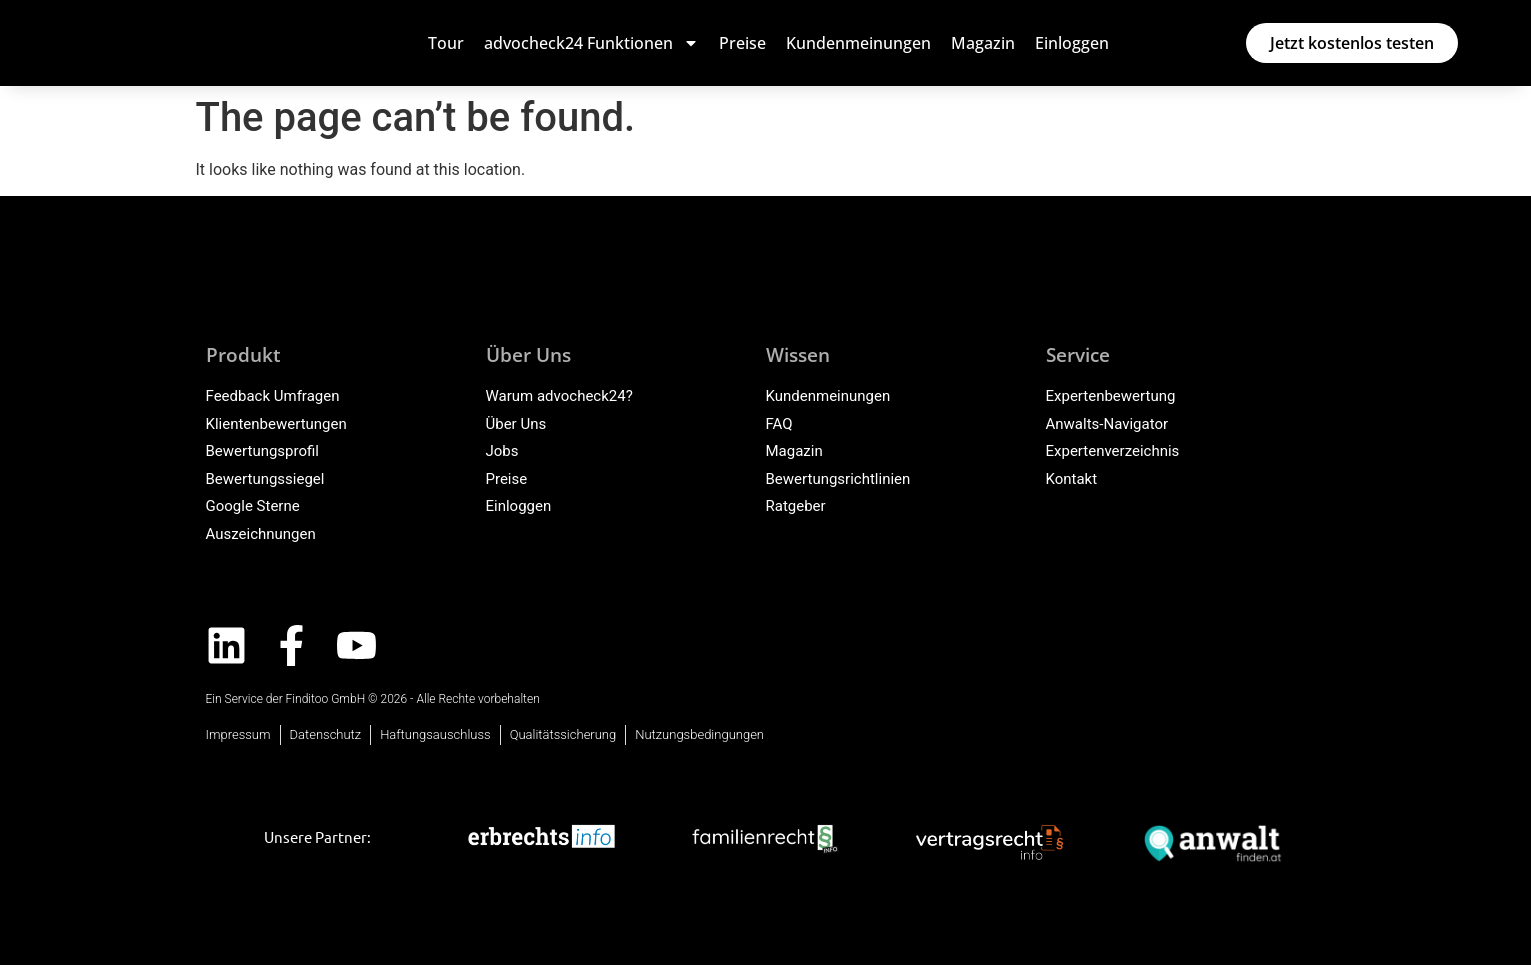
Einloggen (1072, 43)
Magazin (983, 43)
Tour (446, 43)
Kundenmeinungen (858, 43)
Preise (742, 43)
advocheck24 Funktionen (591, 43)
